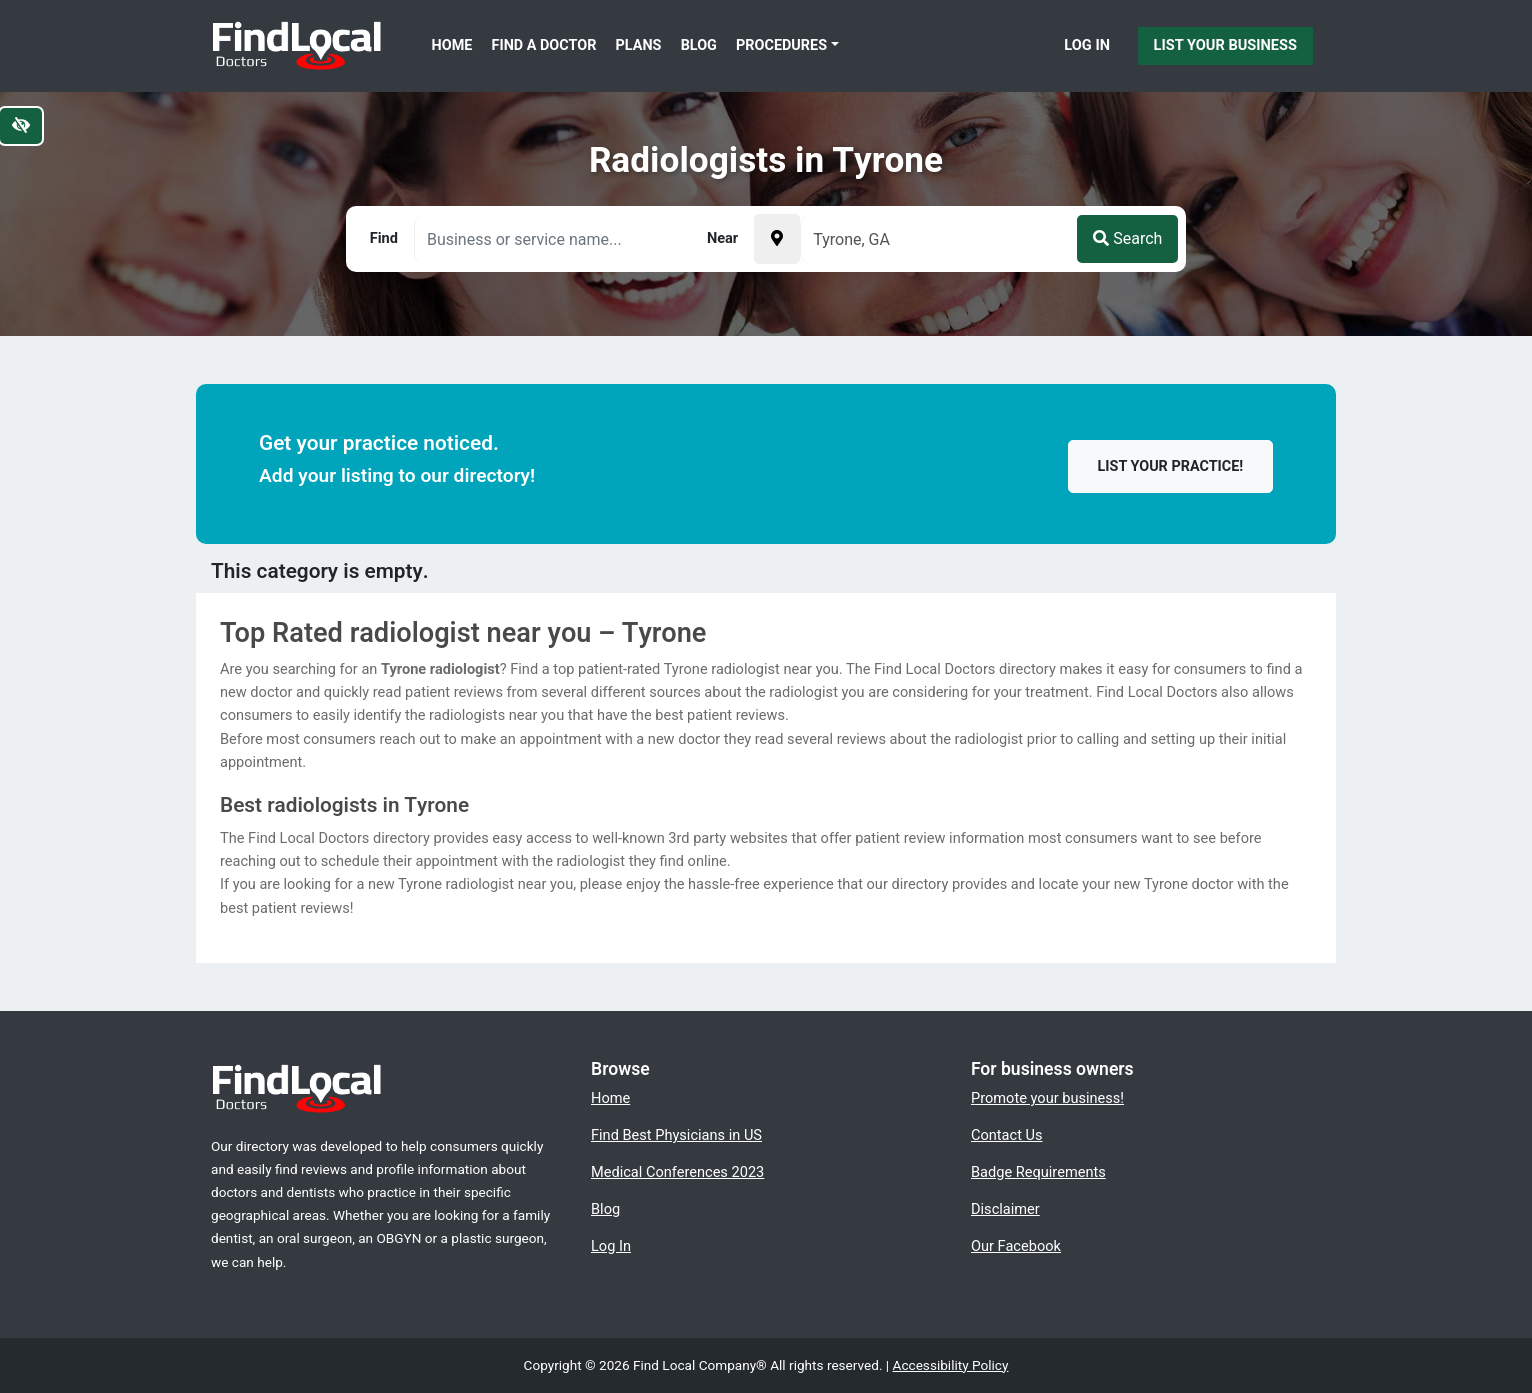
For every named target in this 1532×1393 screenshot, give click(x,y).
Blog (699, 45)
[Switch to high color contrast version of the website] (21, 126)
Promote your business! (1047, 1098)
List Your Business (1225, 45)
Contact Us (1007, 1135)
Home (452, 45)
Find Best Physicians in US (676, 1135)
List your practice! (1171, 466)
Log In (1087, 45)
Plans (639, 45)
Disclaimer (1005, 1209)
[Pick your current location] (777, 239)
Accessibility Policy (951, 1365)
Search (1127, 238)
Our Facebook (1016, 1246)
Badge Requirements (1038, 1172)
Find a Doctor (544, 45)
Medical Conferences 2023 (677, 1172)
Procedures (781, 45)
